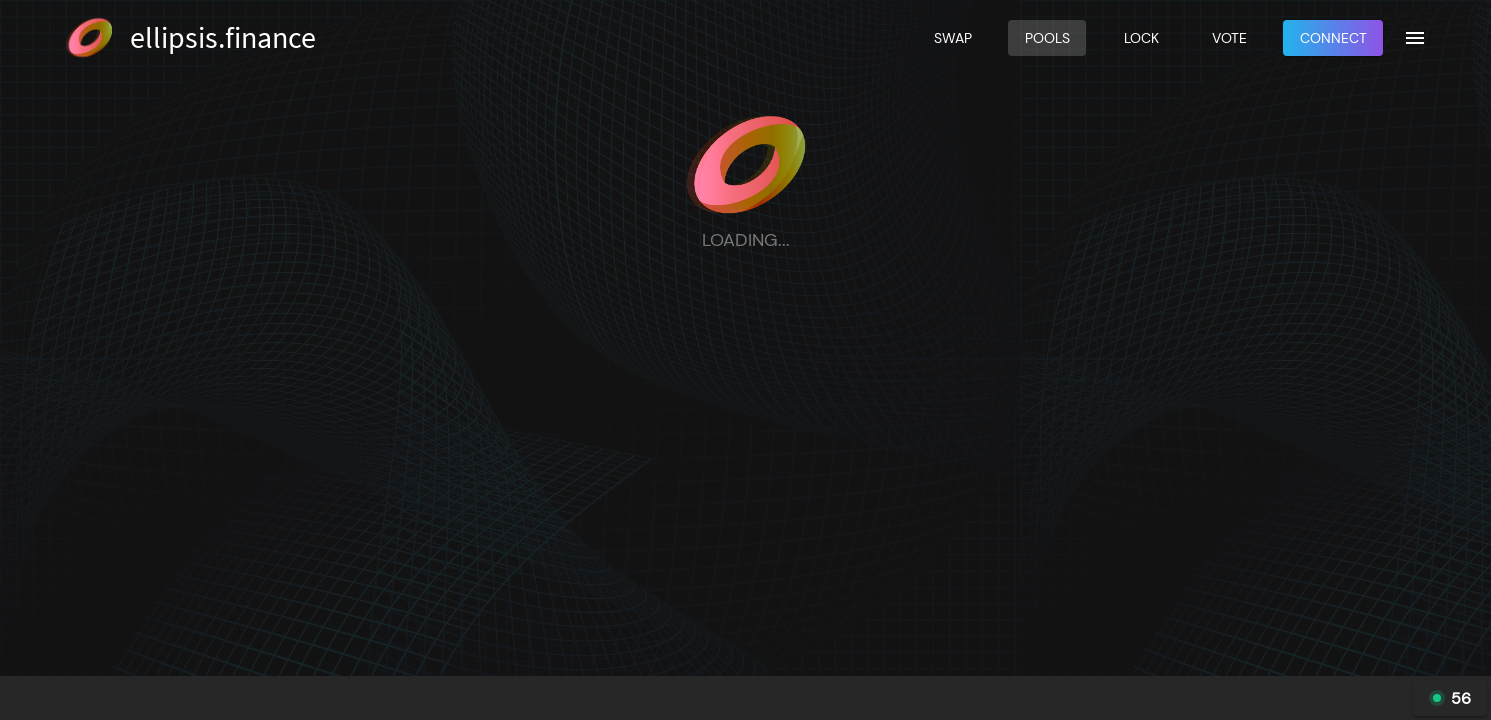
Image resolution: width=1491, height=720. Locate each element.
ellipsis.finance (223, 37)
